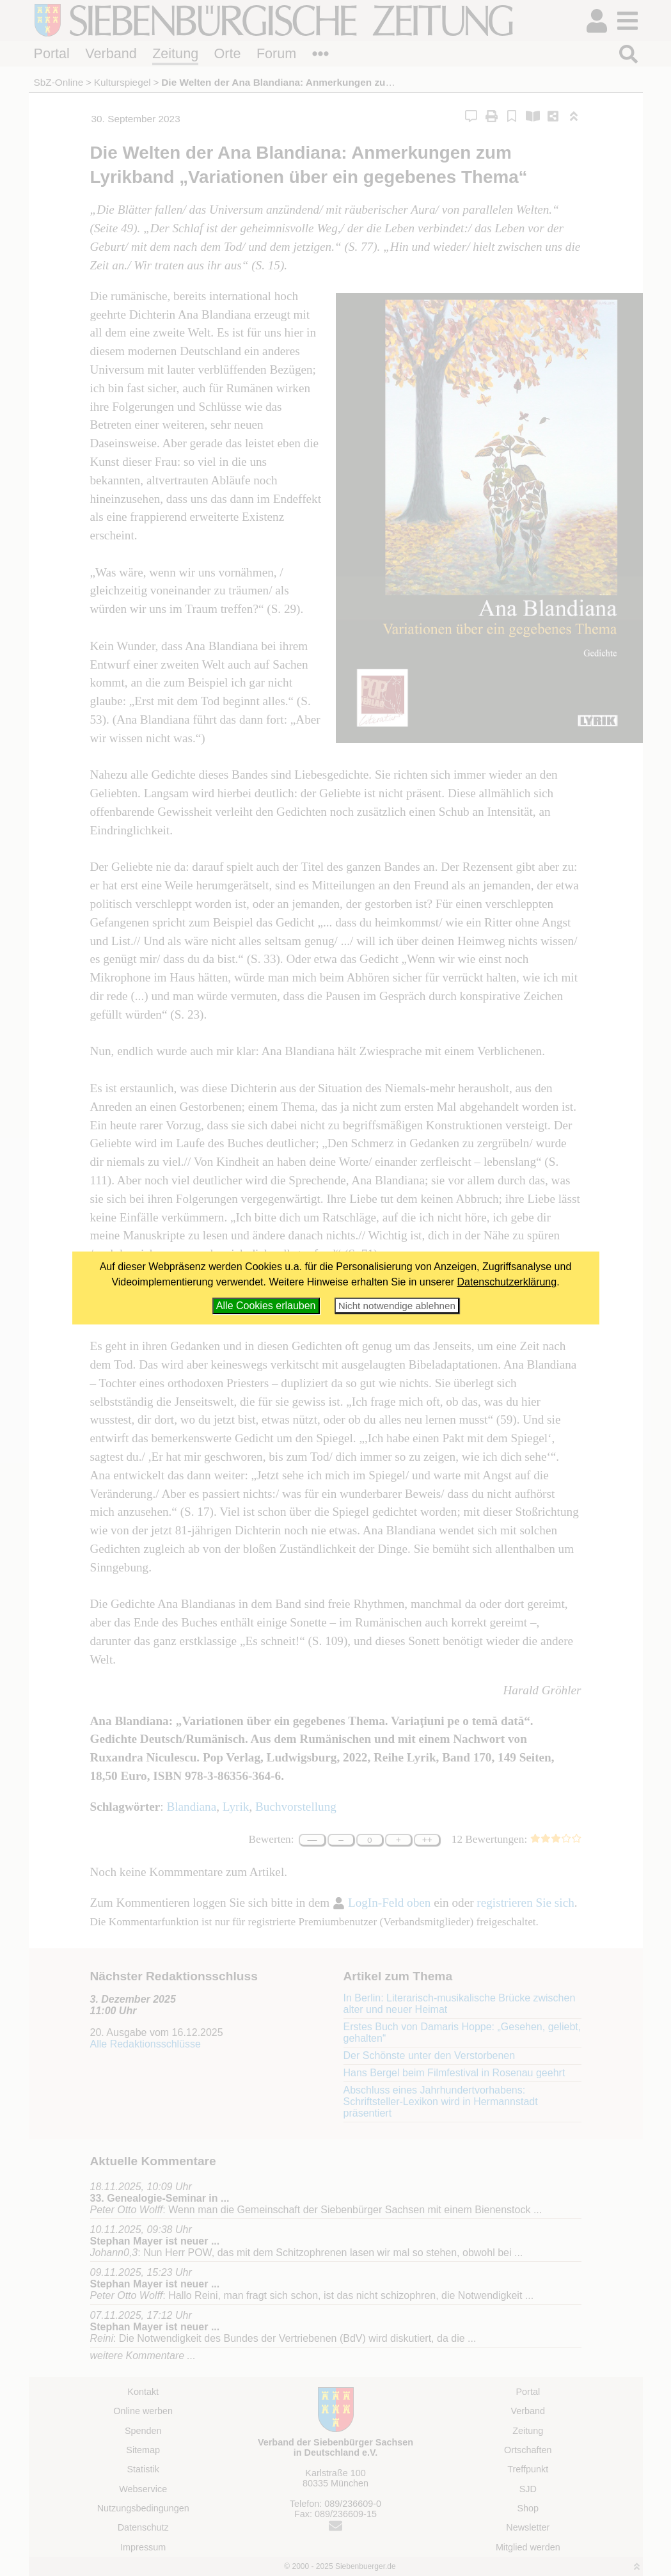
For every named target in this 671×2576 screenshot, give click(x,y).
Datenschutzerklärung (507, 1281)
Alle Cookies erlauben (266, 1305)
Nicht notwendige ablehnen (396, 1305)
